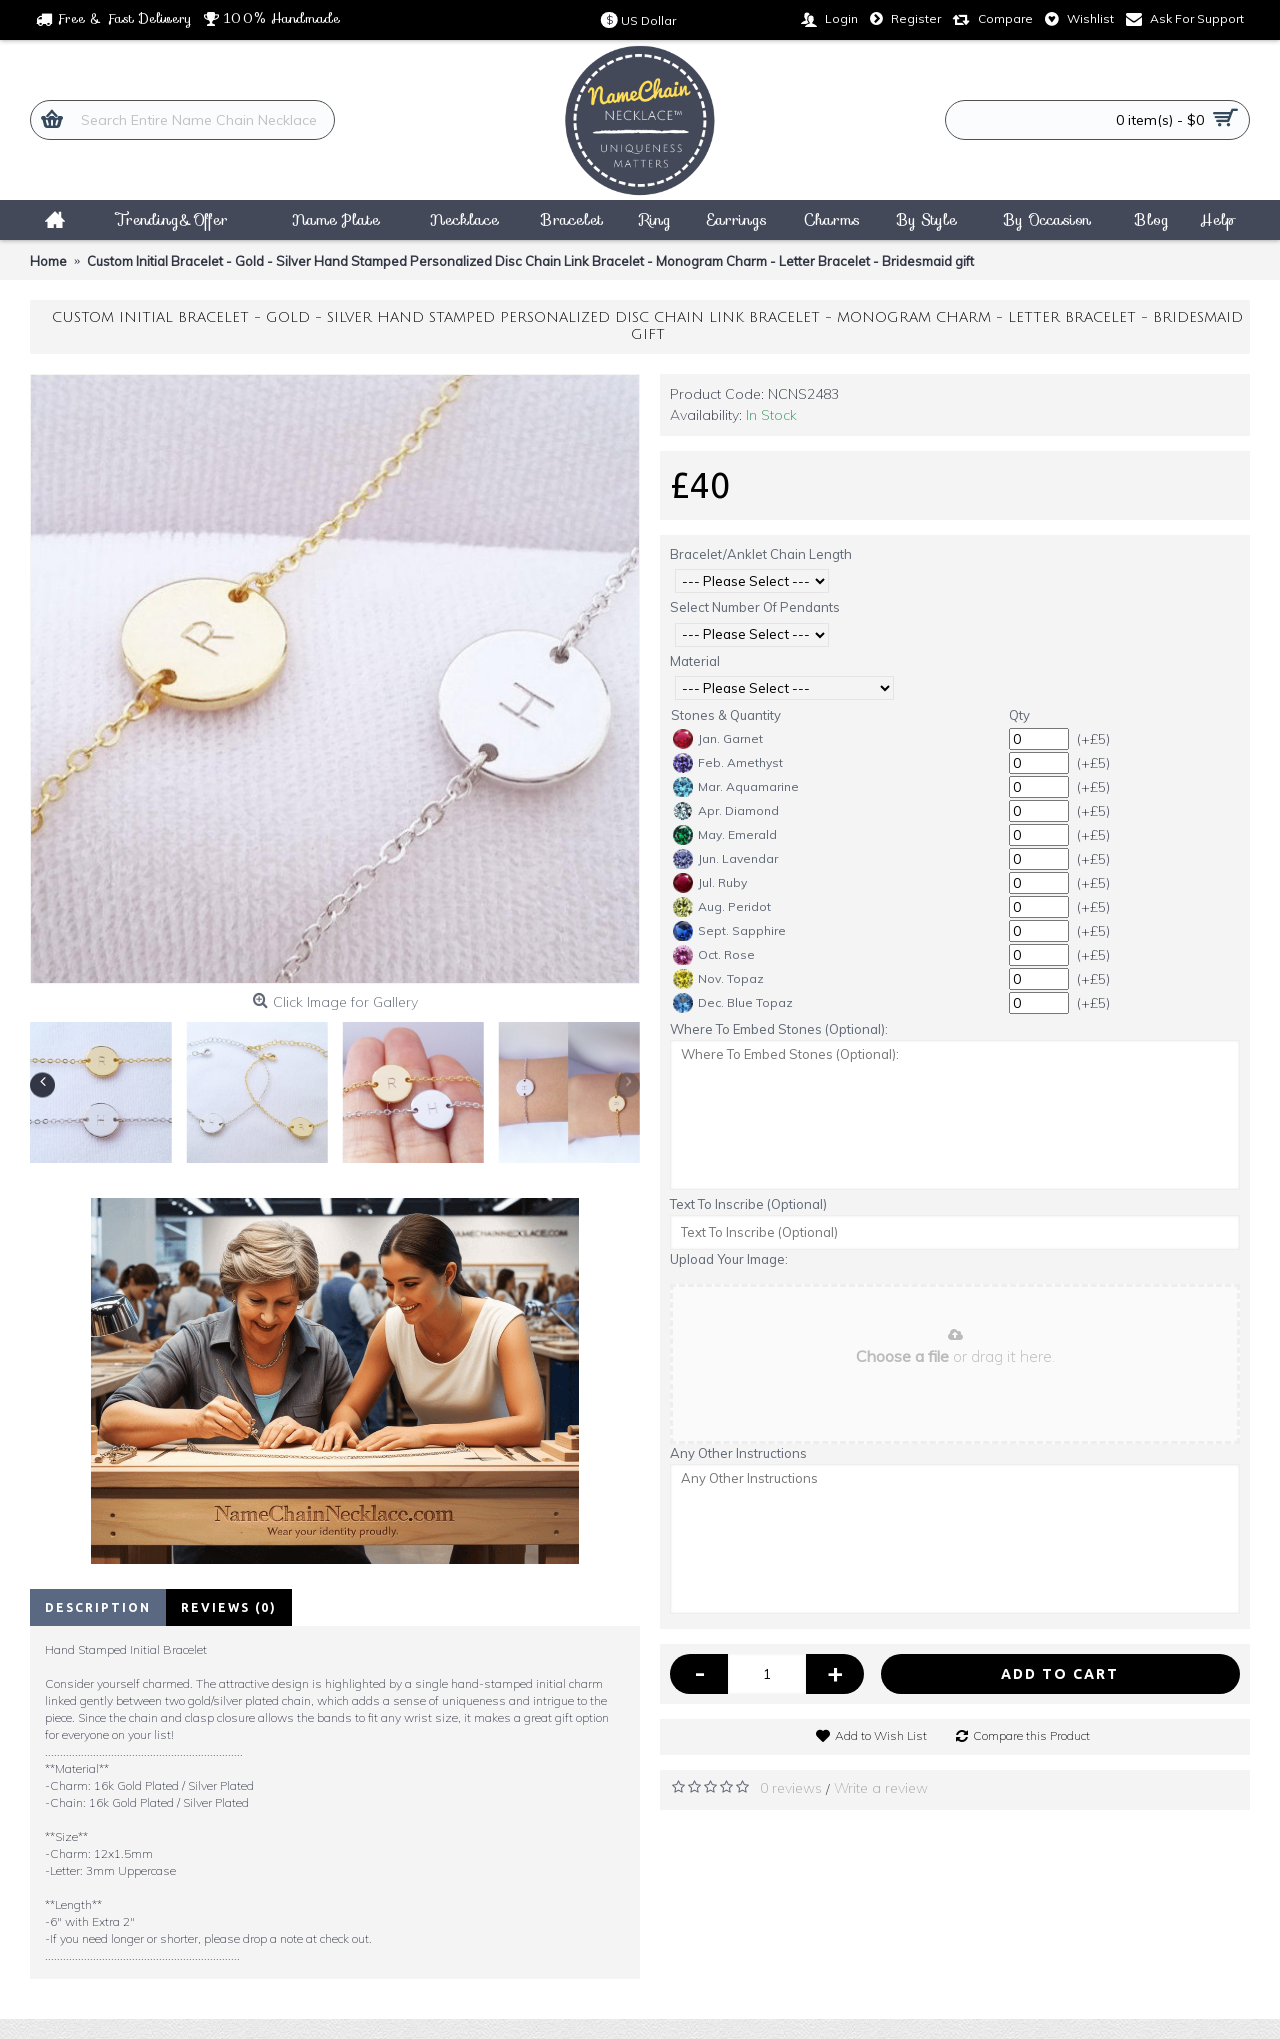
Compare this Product (1031, 1735)
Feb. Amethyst (728, 763)
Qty (1019, 715)
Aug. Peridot (722, 907)
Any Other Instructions (738, 1453)
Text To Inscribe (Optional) (748, 1204)
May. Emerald (725, 835)
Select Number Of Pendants (755, 607)
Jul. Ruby (710, 883)
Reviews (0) (229, 1607)
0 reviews (791, 1788)
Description (98, 1607)
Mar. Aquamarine (736, 787)
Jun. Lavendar (725, 859)
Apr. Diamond (726, 811)
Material (695, 661)
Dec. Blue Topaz (733, 1003)
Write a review (881, 1788)
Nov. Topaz (718, 979)
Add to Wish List (881, 1735)
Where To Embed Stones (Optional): (779, 1029)
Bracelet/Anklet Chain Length (761, 554)
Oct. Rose (714, 955)
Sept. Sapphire (729, 931)
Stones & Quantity (726, 715)
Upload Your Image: (729, 1259)
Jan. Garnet (718, 739)
